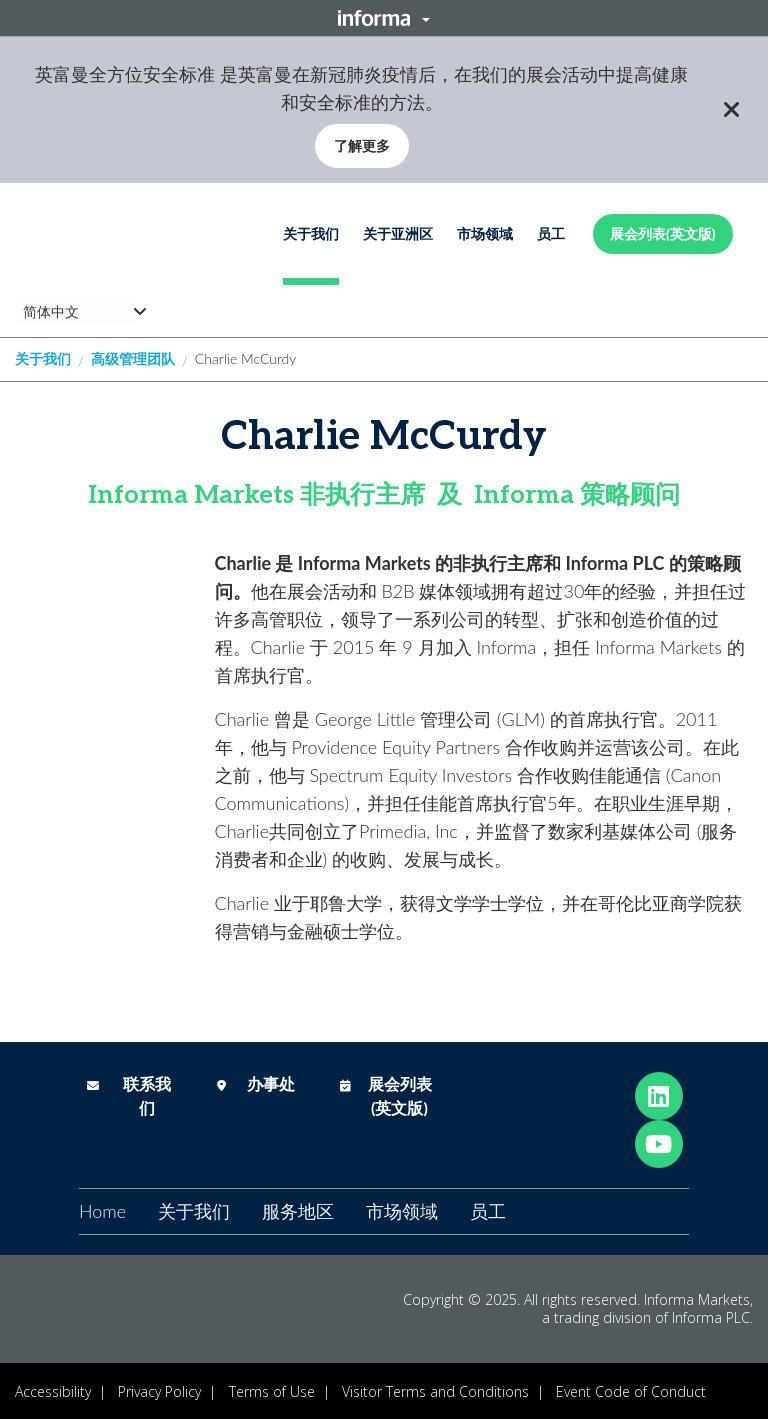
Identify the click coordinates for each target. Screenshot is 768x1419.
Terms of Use (272, 1391)
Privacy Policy (159, 1391)
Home (102, 1211)
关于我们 (311, 233)
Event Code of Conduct (631, 1391)
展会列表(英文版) (663, 233)
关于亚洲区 (398, 233)
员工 (551, 233)
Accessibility (53, 1391)
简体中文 (51, 311)
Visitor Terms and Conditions (435, 1391)
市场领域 (485, 233)
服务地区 (298, 1211)
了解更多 (362, 145)
